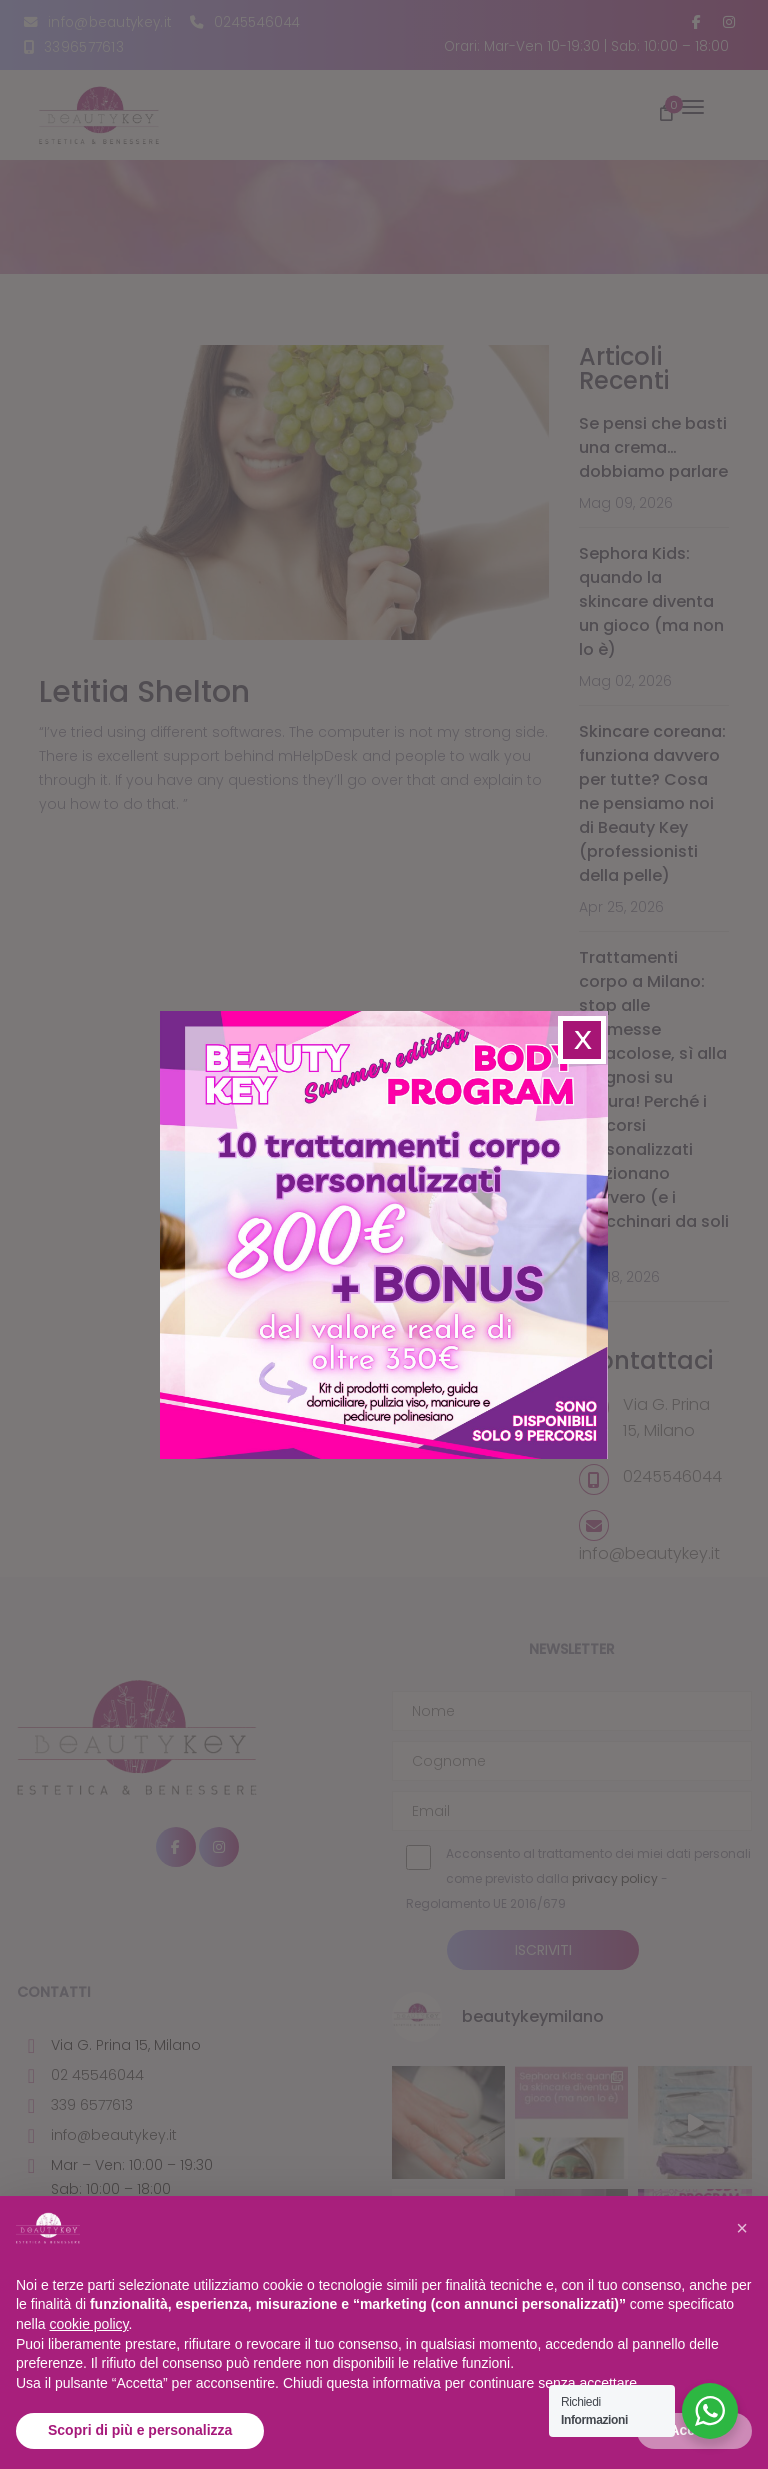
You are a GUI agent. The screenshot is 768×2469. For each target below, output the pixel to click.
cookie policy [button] (88, 2324)
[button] (742, 2228)
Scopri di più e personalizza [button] (140, 2430)
